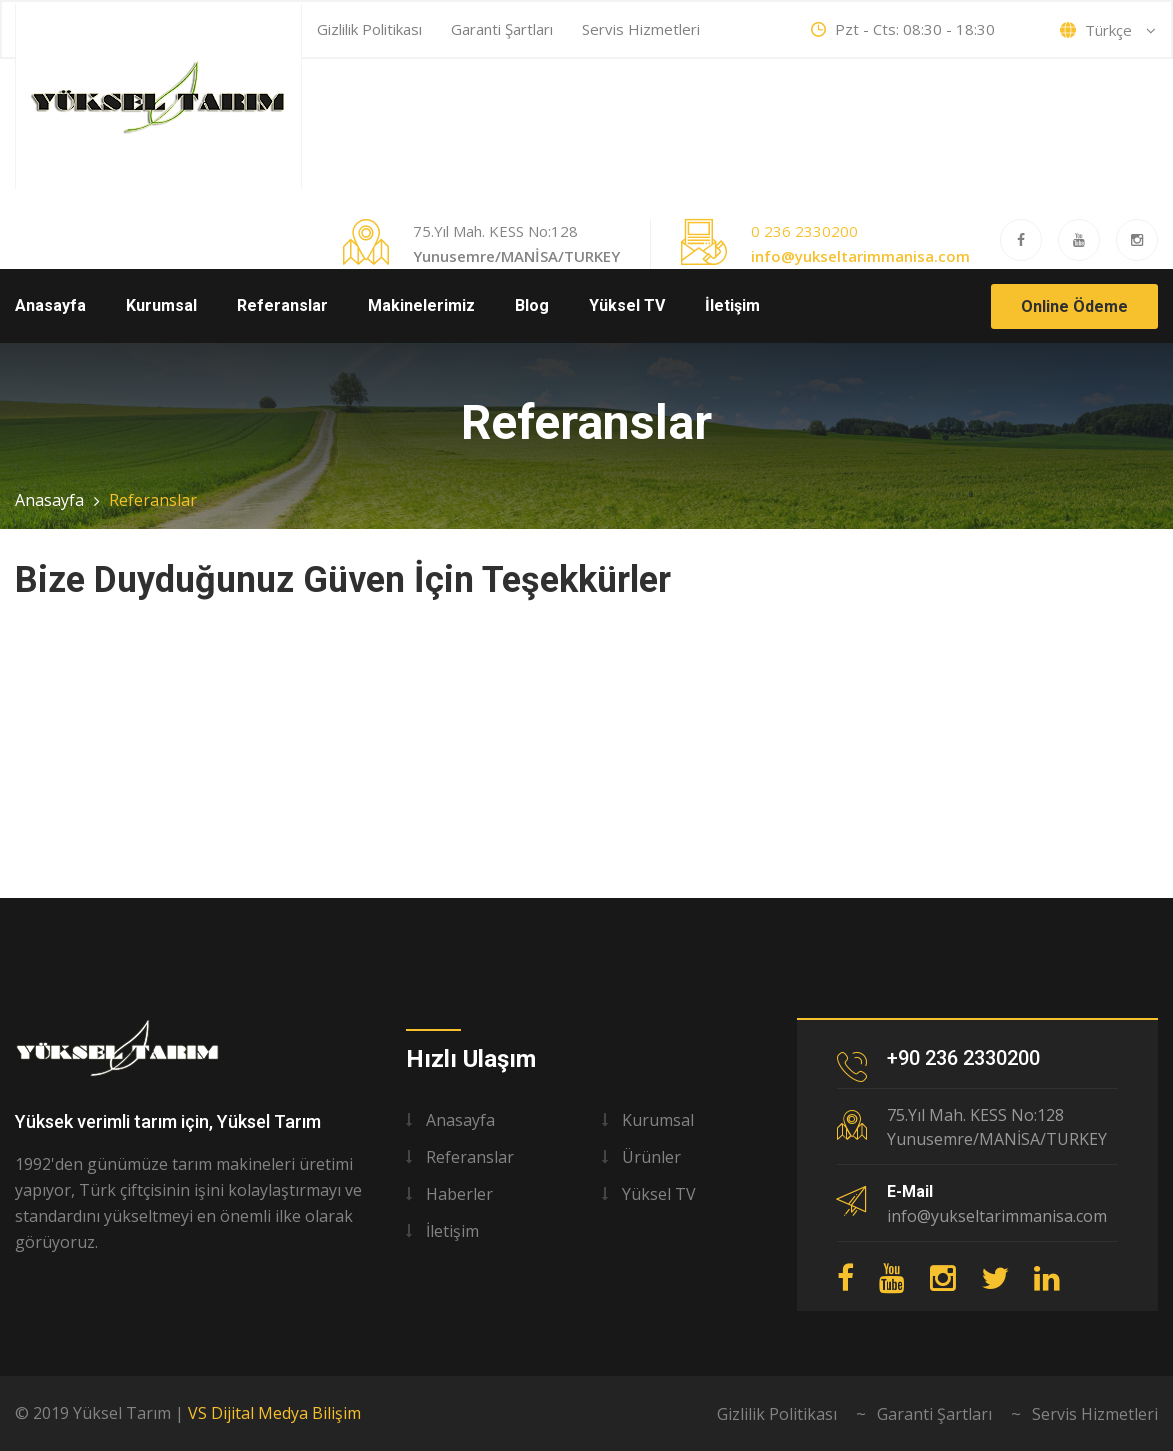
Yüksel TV (627, 305)
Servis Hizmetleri (641, 29)
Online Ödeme (1074, 306)
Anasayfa (50, 305)
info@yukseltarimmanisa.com (860, 256)
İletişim (732, 305)
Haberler (459, 1194)
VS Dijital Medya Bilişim (274, 1413)
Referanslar (282, 305)
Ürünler (651, 1157)
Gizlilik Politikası (369, 29)
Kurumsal (161, 305)
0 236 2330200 (804, 231)
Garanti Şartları (502, 29)
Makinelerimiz (421, 305)
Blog (532, 305)
